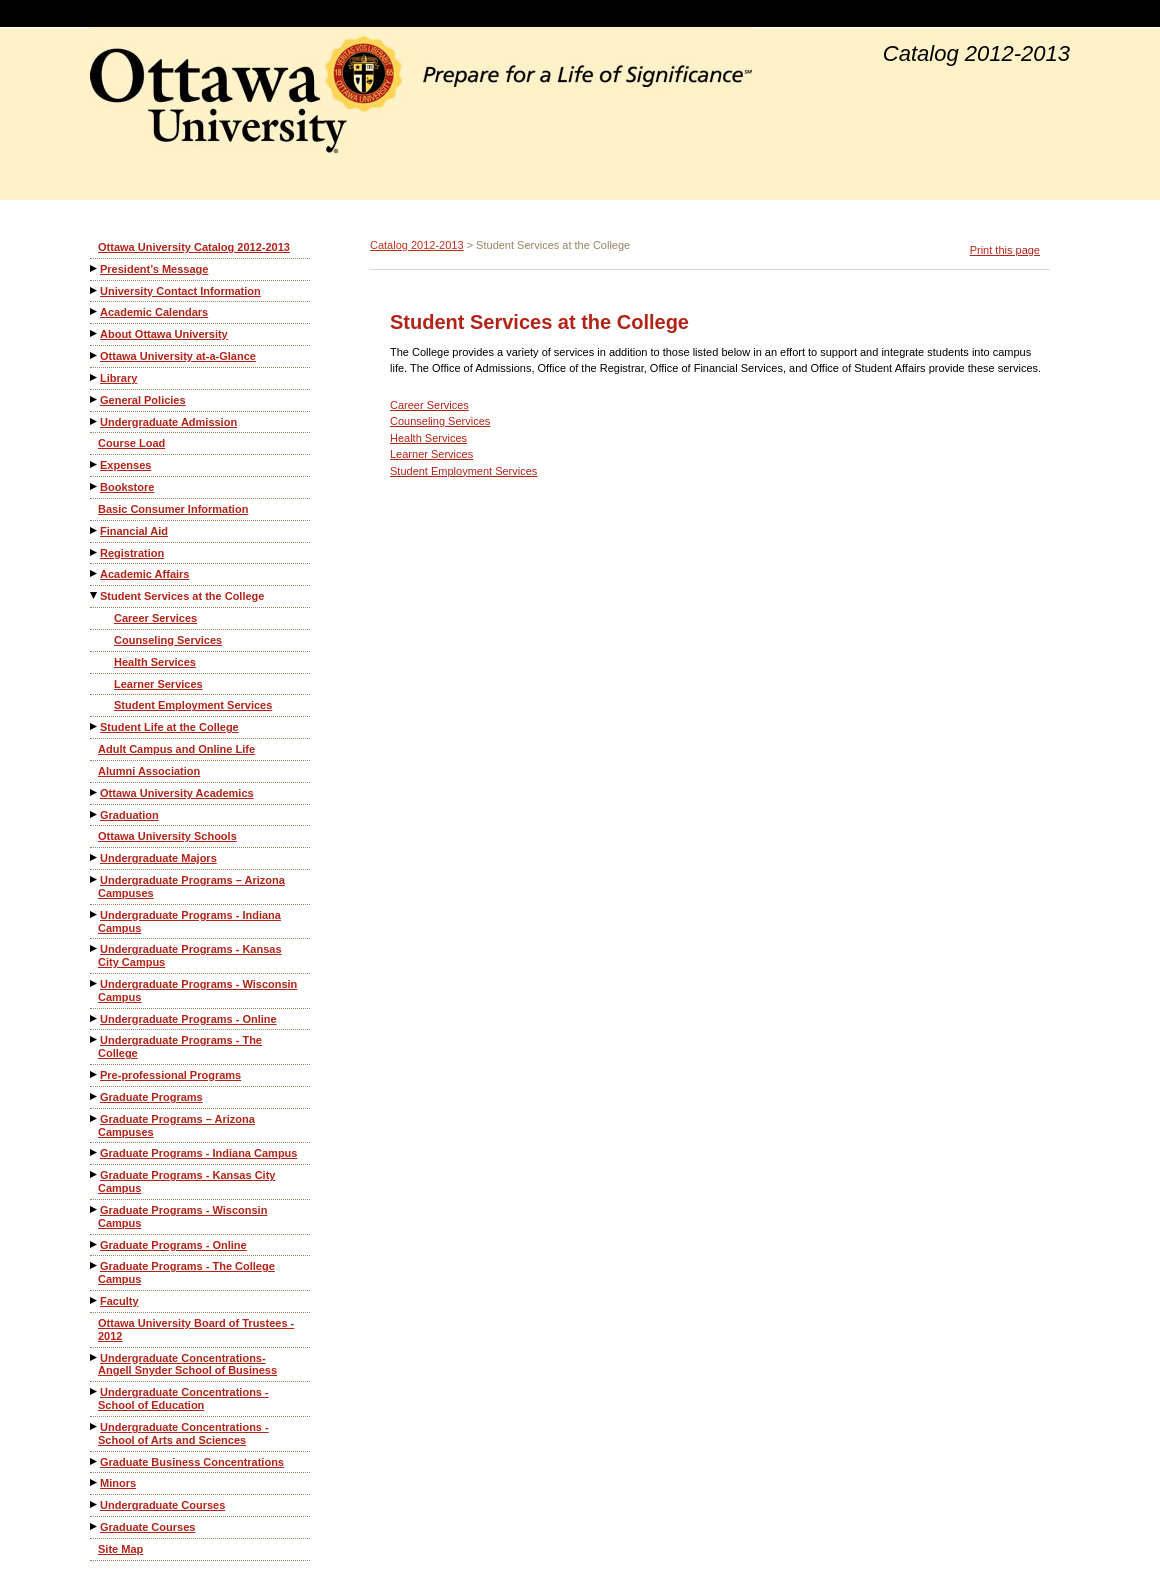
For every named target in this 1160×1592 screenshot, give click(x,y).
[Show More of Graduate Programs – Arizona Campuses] (95, 1118)
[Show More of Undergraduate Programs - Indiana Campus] (95, 914)
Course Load (131, 443)
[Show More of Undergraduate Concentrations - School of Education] (95, 1391)
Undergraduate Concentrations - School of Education (183, 1398)
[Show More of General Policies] (95, 399)
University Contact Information (180, 291)
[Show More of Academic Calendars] (95, 311)
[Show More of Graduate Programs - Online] (95, 1244)
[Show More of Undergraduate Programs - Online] (95, 1018)
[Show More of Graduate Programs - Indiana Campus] (95, 1152)
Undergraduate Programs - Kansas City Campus (190, 955)
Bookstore (127, 487)
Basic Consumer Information (173, 509)
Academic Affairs (144, 574)
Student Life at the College (169, 727)
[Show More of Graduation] (95, 814)
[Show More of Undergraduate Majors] (95, 857)
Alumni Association (149, 771)
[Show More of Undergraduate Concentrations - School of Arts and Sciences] (95, 1426)
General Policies (143, 400)
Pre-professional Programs (170, 1075)
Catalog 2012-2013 (417, 245)
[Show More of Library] (95, 377)
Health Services (155, 662)
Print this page (1005, 250)
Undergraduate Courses (162, 1505)
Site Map (120, 1549)
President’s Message (154, 269)
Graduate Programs (151, 1097)
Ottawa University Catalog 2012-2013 (194, 247)
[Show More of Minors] (95, 1482)
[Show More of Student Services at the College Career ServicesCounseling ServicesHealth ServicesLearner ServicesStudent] (95, 595)
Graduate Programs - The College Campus (186, 1272)
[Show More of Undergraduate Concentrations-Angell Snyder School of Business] (95, 1357)
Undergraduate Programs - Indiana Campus (189, 921)
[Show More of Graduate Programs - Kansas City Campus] (95, 1174)
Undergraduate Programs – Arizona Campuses (191, 886)
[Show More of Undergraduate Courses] (95, 1504)
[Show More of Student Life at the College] (95, 726)
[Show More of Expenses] (95, 464)
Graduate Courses (147, 1527)
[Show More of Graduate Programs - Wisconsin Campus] (95, 1209)
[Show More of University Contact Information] (95, 290)
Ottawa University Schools (167, 836)
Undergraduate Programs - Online (188, 1019)
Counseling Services (168, 640)
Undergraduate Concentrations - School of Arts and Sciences (183, 1433)
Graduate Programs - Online (173, 1245)
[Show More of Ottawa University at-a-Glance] (95, 355)
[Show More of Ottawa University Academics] (95, 792)
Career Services (155, 618)
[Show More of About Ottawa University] (95, 333)
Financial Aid (134, 531)
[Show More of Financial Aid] (95, 530)
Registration (132, 553)
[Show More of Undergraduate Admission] (95, 421)
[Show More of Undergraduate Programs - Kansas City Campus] (95, 948)
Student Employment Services (193, 705)
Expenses (125, 465)
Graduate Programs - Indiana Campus (198, 1153)
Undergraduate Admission (168, 422)
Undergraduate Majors (158, 858)
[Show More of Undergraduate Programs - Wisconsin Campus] (95, 983)
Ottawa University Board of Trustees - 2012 (196, 1329)
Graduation (129, 815)
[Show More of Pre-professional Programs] (95, 1074)
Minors (118, 1483)
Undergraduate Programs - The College (180, 1046)
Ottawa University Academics (177, 793)
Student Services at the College (182, 596)
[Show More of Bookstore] (95, 486)
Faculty (119, 1301)
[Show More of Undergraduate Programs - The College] (95, 1039)
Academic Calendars (154, 312)
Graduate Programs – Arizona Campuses (176, 1125)
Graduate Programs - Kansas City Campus (186, 1181)
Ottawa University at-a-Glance (178, 356)
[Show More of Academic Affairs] (95, 573)
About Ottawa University (164, 334)
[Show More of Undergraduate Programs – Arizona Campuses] (95, 879)
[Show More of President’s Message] (95, 268)
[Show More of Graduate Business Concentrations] (95, 1461)
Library (118, 378)
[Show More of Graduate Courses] (95, 1526)
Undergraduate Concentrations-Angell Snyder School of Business (187, 1364)
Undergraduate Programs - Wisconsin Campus (197, 990)
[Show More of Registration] (95, 552)
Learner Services (158, 684)
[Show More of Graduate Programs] (95, 1096)
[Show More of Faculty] (95, 1300)
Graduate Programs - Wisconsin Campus (182, 1216)
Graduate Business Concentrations (192, 1462)
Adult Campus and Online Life (176, 749)
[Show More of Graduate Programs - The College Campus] (95, 1265)
